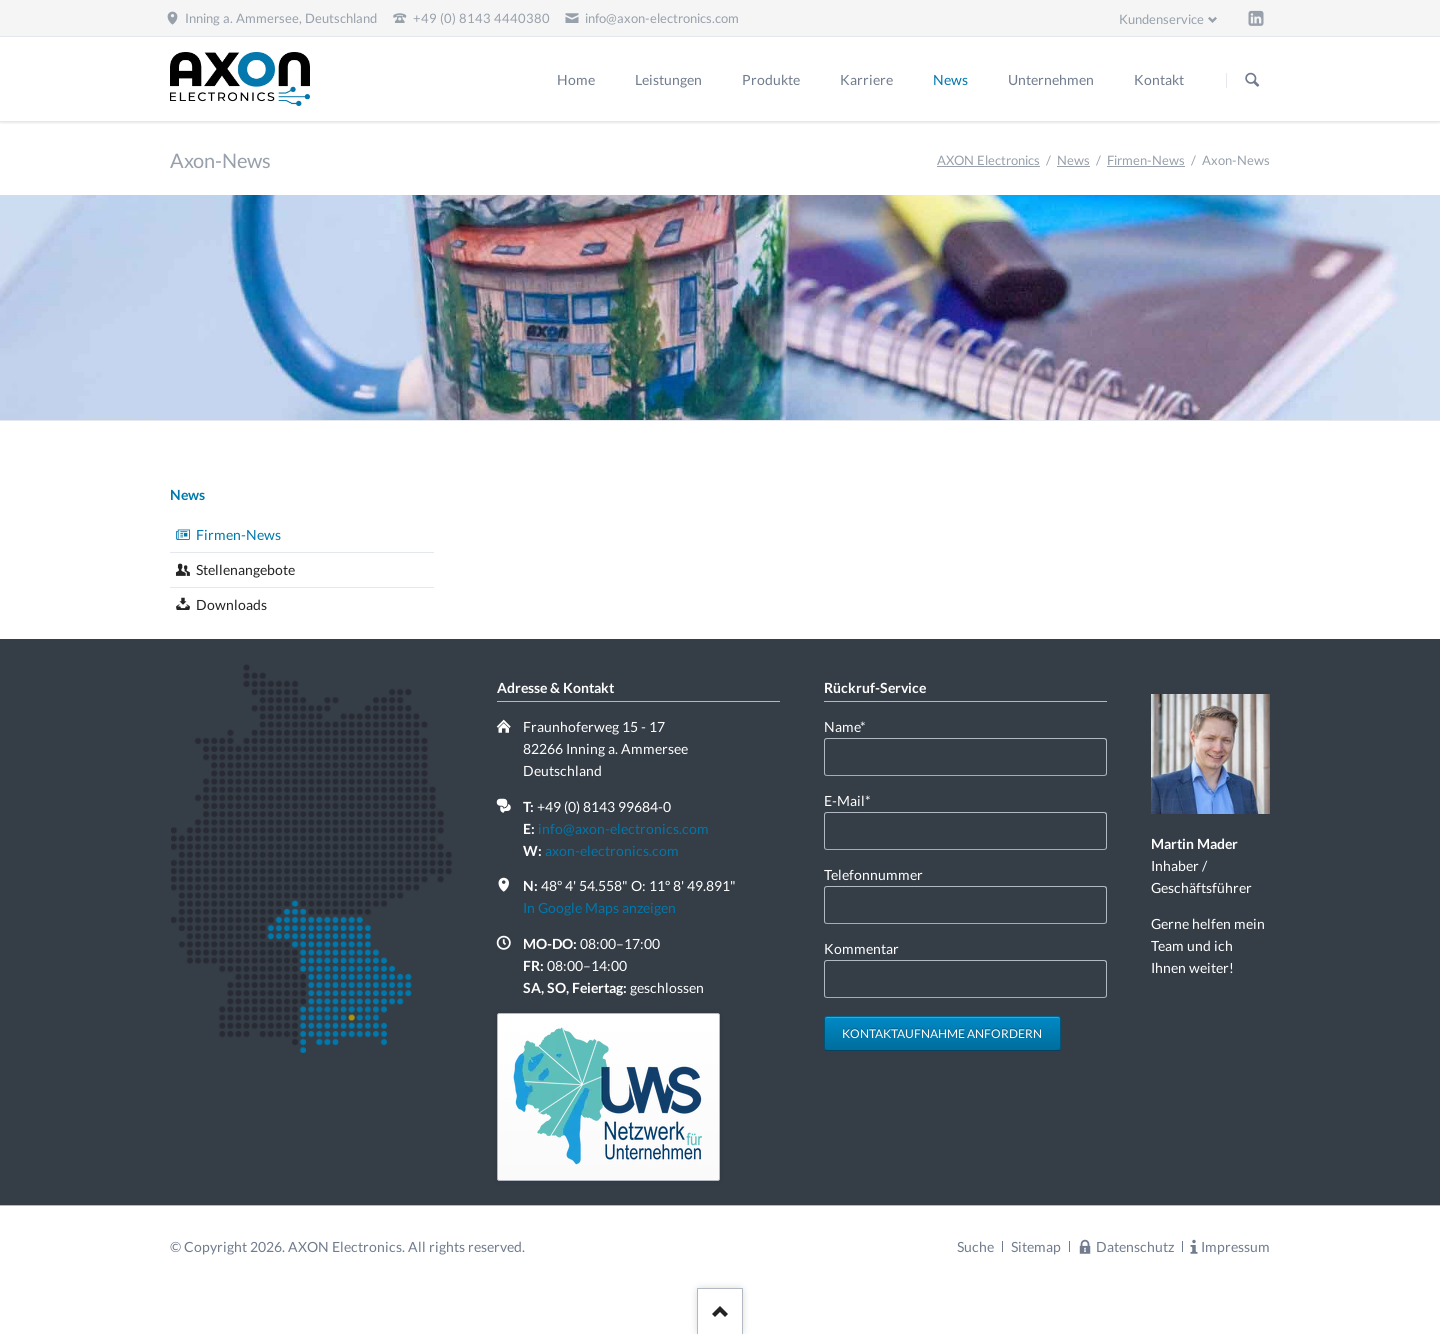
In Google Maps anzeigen (599, 907)
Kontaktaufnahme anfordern (942, 1033)
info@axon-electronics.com (623, 828)
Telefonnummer (873, 874)
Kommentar (861, 948)
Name (856, 725)
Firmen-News (1146, 160)
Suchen (1252, 80)
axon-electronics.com (612, 850)
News (1073, 160)
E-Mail (856, 799)
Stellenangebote (245, 569)
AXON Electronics (988, 160)
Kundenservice (1161, 19)
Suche (975, 1246)
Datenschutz (1135, 1246)
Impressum (1235, 1246)
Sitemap (1036, 1246)
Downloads (231, 604)
